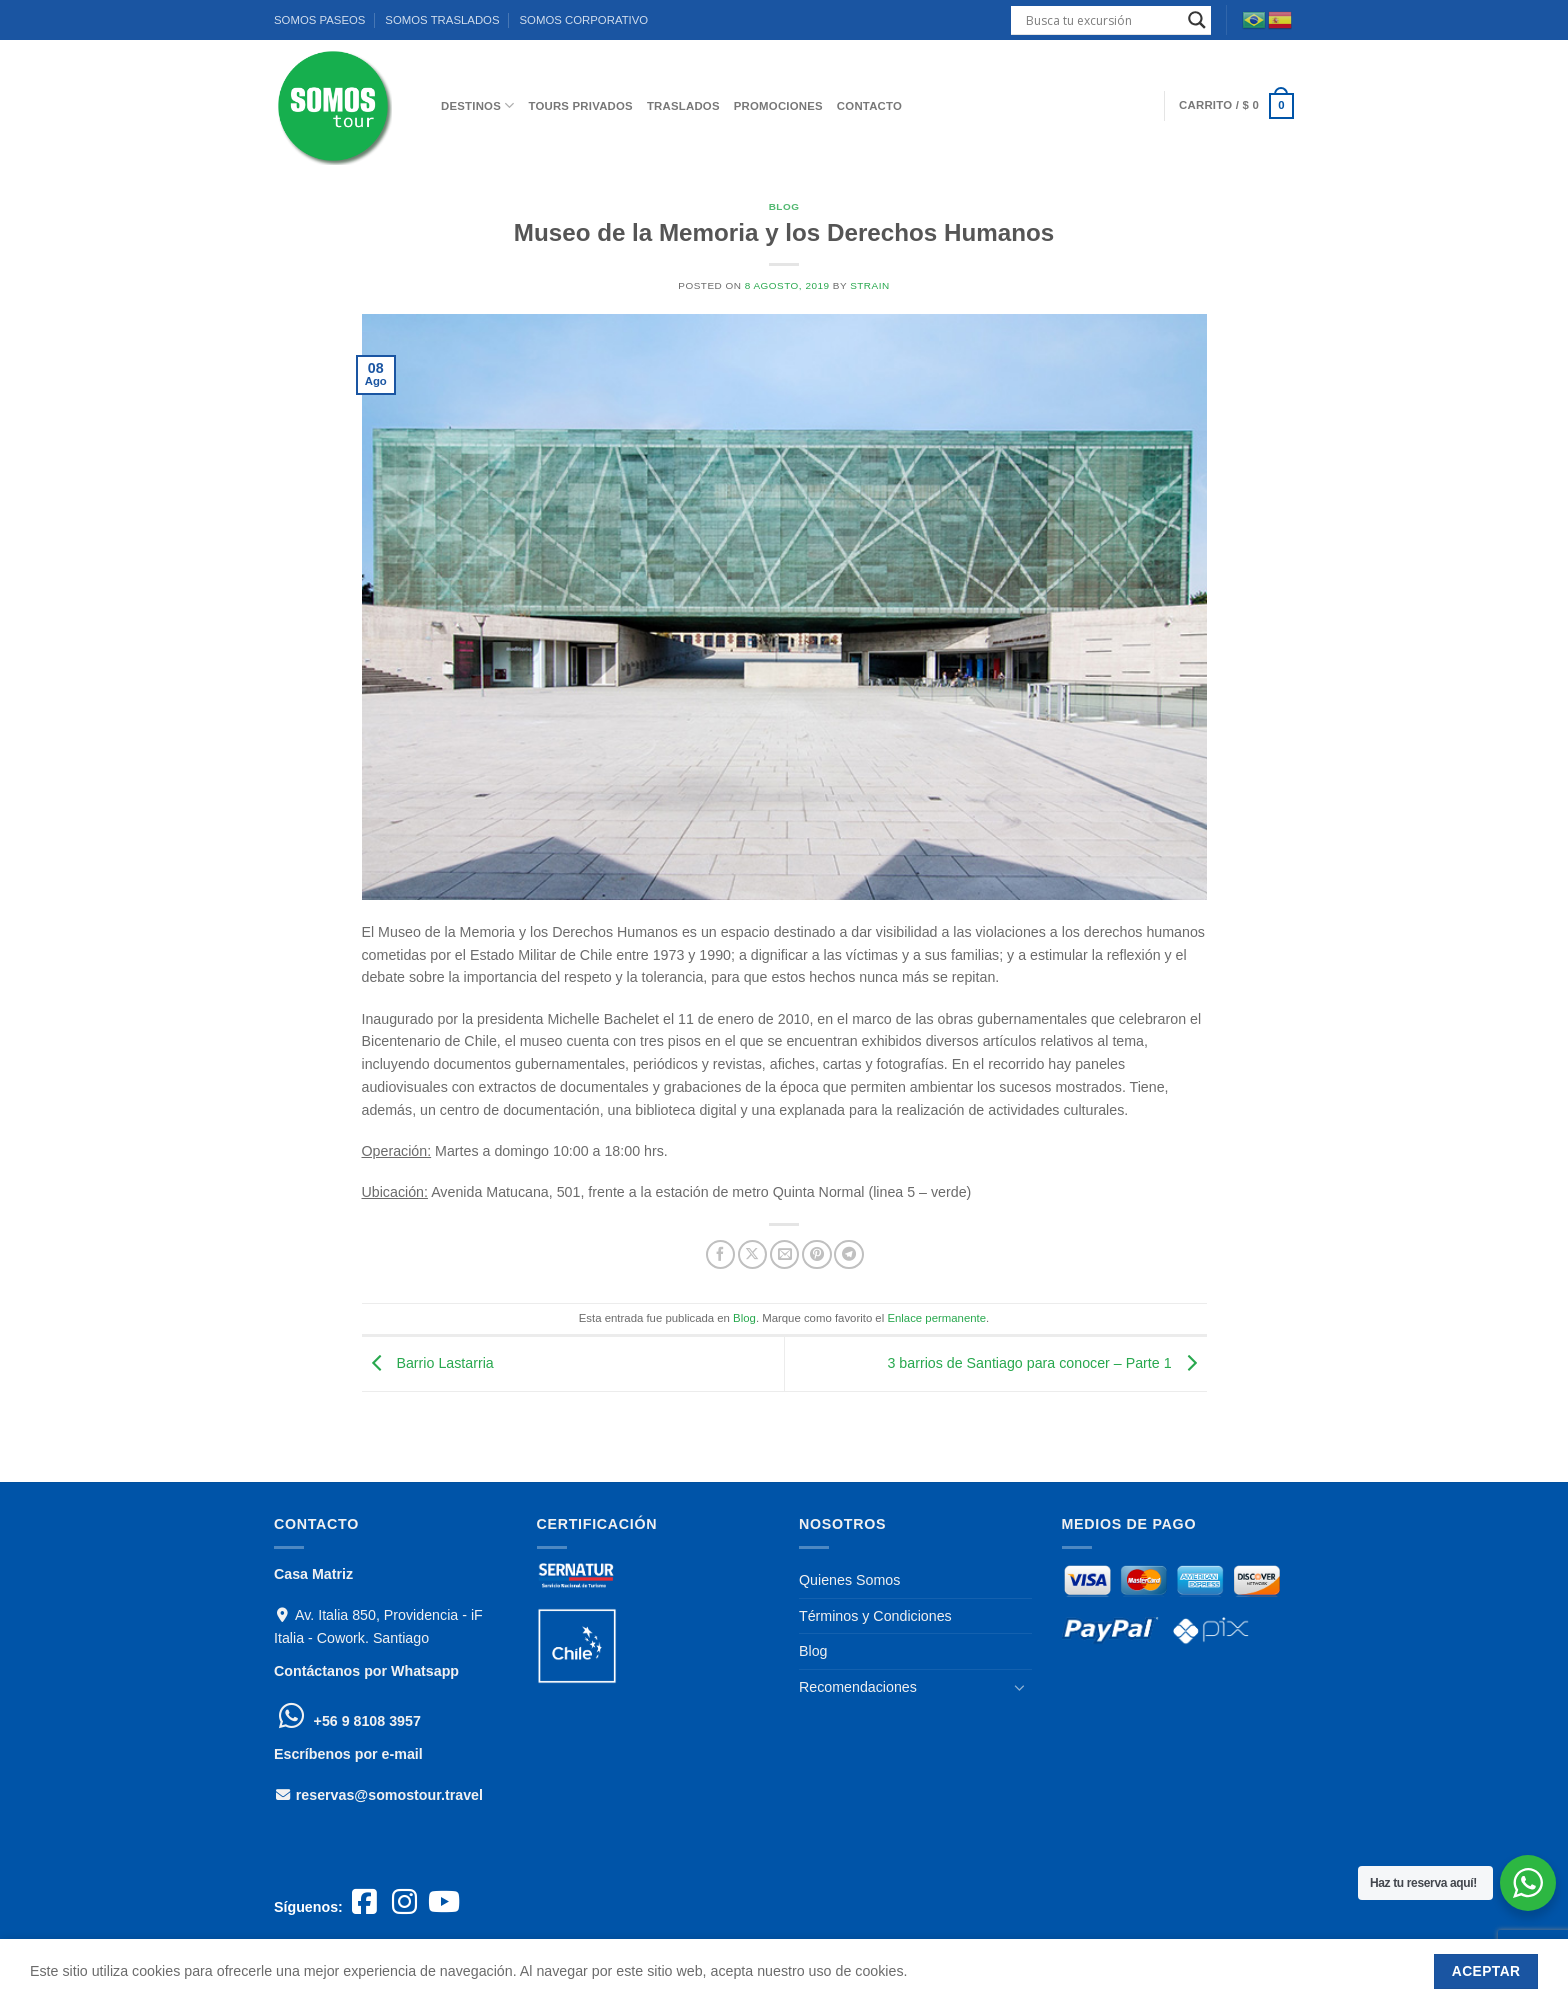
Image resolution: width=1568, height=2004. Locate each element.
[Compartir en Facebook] (720, 1255)
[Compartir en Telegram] (848, 1255)
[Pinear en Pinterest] (816, 1255)
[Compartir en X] (752, 1255)
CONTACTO (869, 106)
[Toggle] (1020, 1688)
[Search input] (1102, 20)
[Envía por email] (784, 1255)
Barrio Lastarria (428, 1363)
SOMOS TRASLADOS (442, 20)
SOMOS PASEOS (319, 20)
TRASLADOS (683, 106)
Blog (784, 206)
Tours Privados (580, 106)
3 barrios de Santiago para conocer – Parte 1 (1046, 1363)
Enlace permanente (936, 1318)
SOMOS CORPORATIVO (583, 20)
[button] (1236, 106)
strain (870, 285)
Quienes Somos (849, 1580)
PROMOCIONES (778, 106)
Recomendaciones (858, 1687)
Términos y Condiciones (875, 1616)
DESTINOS (477, 105)
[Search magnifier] (1197, 20)
